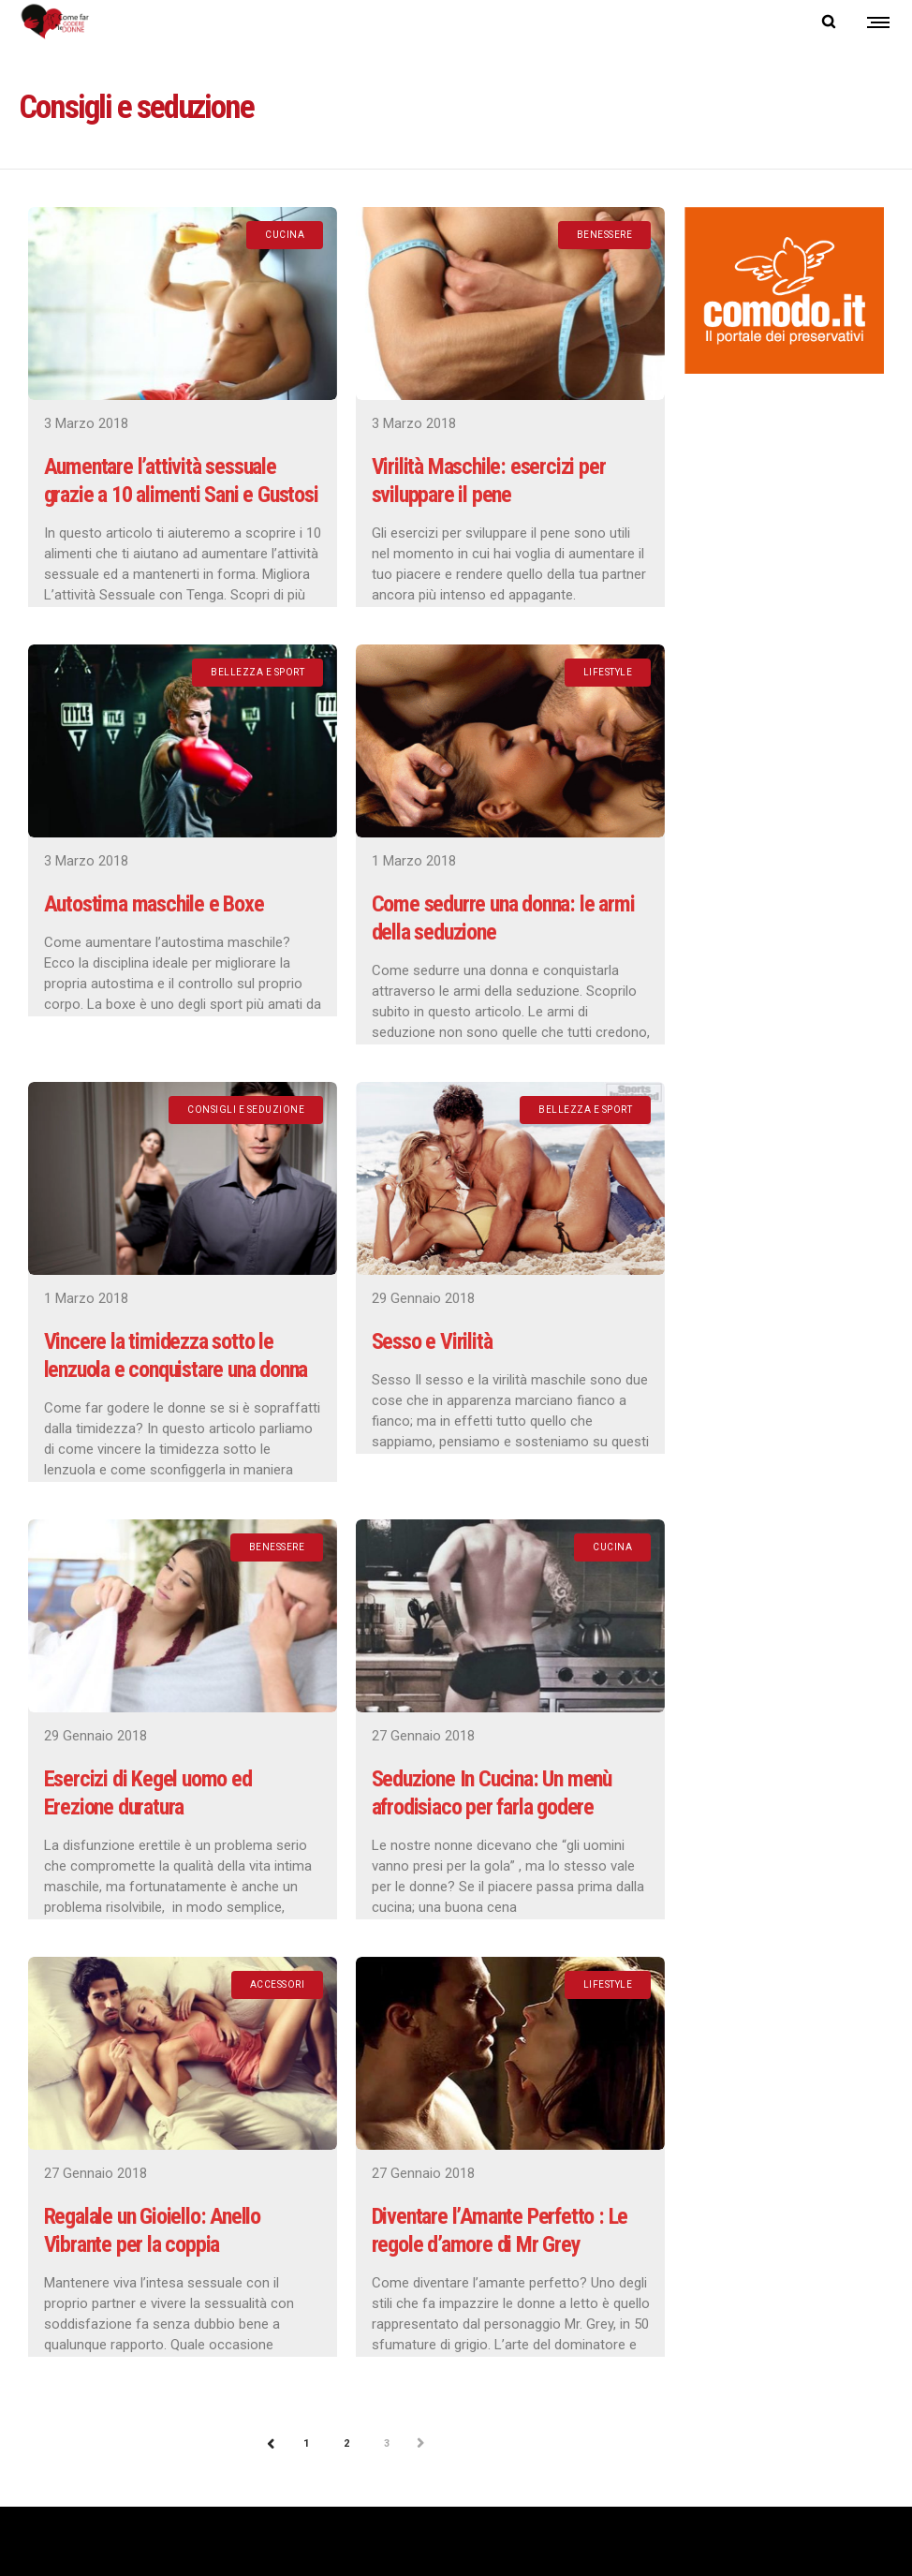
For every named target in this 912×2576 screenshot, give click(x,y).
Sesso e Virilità (432, 1341)
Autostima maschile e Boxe (154, 904)
